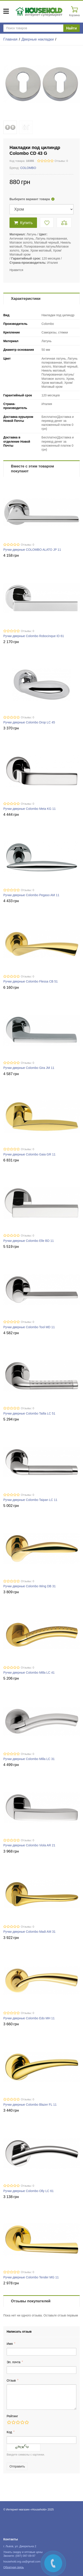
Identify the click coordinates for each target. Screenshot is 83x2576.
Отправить (17, 2466)
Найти (71, 28)
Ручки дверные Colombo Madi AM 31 (29, 1931)
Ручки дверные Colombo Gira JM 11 (28, 1068)
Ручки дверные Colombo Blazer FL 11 (30, 2104)
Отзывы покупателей (30, 2301)
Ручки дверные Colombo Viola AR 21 (29, 1845)
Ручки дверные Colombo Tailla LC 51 (29, 1413)
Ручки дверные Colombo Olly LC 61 (28, 2191)
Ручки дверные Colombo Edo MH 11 (29, 2018)
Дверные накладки (37, 39)
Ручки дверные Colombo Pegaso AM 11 (31, 895)
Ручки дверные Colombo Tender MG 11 (31, 2277)
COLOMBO (28, 168)
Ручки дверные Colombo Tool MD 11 (29, 1327)
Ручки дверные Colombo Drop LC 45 (29, 722)
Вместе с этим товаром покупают (32, 468)
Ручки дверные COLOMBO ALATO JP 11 (32, 549)
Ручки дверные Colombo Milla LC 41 (29, 1672)
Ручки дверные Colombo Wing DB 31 (29, 1586)
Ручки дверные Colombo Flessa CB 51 (30, 981)
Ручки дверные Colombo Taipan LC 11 (30, 1500)
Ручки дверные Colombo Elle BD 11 (28, 1240)
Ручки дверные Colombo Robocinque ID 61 (33, 636)
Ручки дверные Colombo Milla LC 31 (29, 1759)
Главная (10, 39)
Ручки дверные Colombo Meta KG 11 (29, 808)
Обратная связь (13, 2567)
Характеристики (26, 299)
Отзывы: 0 (61, 161)
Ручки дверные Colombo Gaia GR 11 (29, 1154)
